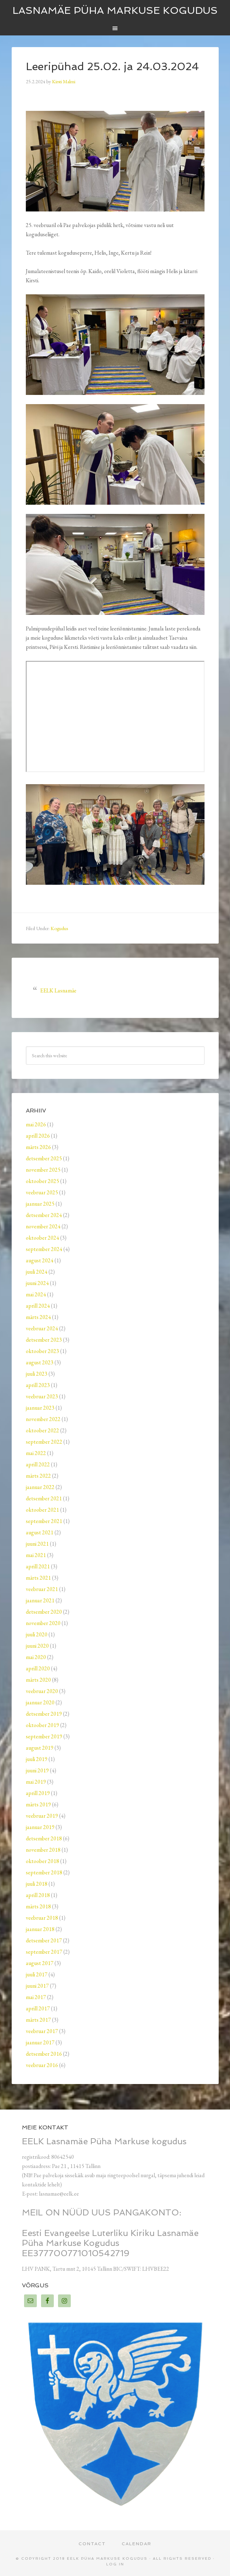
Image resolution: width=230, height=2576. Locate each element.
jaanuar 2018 (40, 1929)
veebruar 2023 (42, 1396)
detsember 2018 (44, 1838)
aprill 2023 (38, 1385)
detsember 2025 (44, 1158)
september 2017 (44, 1951)
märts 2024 (38, 1317)
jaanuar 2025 (40, 1203)
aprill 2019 (38, 1793)
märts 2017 (38, 2019)
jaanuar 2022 (40, 1487)
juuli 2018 (36, 1883)
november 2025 (43, 1169)
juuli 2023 (36, 1373)
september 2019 (44, 1736)
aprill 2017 (38, 2008)
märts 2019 (38, 1804)
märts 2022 (38, 1475)
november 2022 (43, 1419)
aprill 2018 (38, 1895)
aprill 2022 (38, 1464)
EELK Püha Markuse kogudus (107, 2558)
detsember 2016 (44, 2053)
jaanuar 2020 (40, 1702)
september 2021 (44, 1521)
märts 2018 (38, 1906)
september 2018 (44, 1872)
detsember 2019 (44, 1713)
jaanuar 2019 (40, 1827)
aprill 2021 (38, 1566)
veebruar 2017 (42, 2031)
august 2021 (39, 1532)
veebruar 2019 (42, 1815)
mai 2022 (36, 1453)
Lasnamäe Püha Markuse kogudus (115, 10)
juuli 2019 (36, 1759)
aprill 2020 (38, 1668)
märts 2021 (38, 1577)
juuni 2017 (37, 1985)
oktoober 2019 (42, 1725)
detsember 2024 (44, 1215)
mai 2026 (36, 1124)
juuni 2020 (37, 1645)
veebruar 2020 (42, 1691)
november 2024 (43, 1226)
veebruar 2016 (42, 2065)
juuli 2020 (36, 1634)
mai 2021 (36, 1555)
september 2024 (44, 1249)
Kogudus (59, 928)
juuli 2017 (36, 1974)
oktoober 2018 (42, 1861)
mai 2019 (36, 1781)
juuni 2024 (37, 1283)
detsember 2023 (44, 1339)
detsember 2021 (44, 1498)
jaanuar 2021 (40, 1600)
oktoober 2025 (42, 1181)
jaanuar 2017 (40, 2042)
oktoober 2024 (42, 1237)
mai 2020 (36, 1657)
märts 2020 (38, 1679)
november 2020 (43, 1623)
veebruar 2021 (42, 1589)
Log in (115, 2564)
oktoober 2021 (42, 1509)
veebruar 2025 (42, 1192)
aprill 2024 (38, 1305)
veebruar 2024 (42, 1328)
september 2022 (44, 1441)
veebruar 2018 (42, 1917)
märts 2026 (38, 1147)
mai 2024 (36, 1294)
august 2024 (39, 1260)
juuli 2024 (36, 1271)
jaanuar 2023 (40, 1407)
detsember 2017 (44, 1940)
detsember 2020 (44, 1611)
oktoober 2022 (42, 1430)
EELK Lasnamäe (58, 990)
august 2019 (39, 1747)
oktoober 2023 (42, 1351)
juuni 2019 (37, 1770)
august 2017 (39, 1963)
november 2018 (43, 1849)
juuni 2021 (37, 1543)
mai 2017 (36, 1997)
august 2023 (39, 1362)
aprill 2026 (38, 1135)
